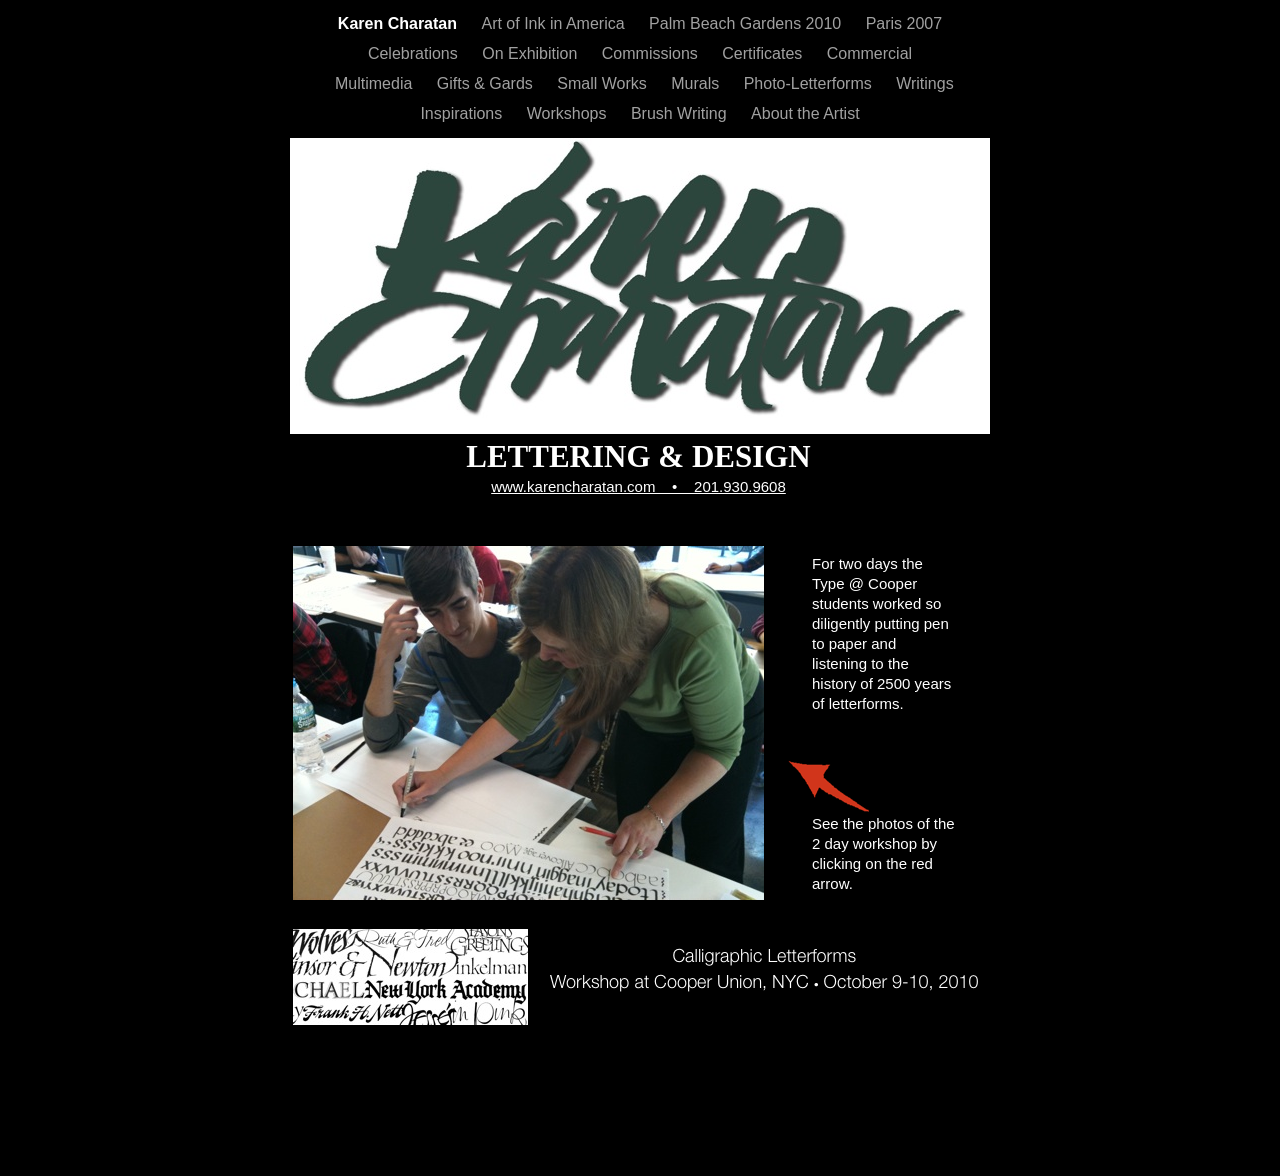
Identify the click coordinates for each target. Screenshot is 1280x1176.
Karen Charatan (400, 23)
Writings (925, 83)
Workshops (569, 113)
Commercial (869, 53)
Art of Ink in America (555, 23)
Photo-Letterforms (810, 83)
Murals (697, 83)
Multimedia (376, 83)
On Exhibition (532, 53)
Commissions (652, 53)
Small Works (604, 83)
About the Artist (805, 113)
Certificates (764, 53)
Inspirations (463, 113)
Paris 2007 (904, 23)
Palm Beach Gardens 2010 (747, 23)
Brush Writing (681, 113)
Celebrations (415, 53)
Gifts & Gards (487, 83)
